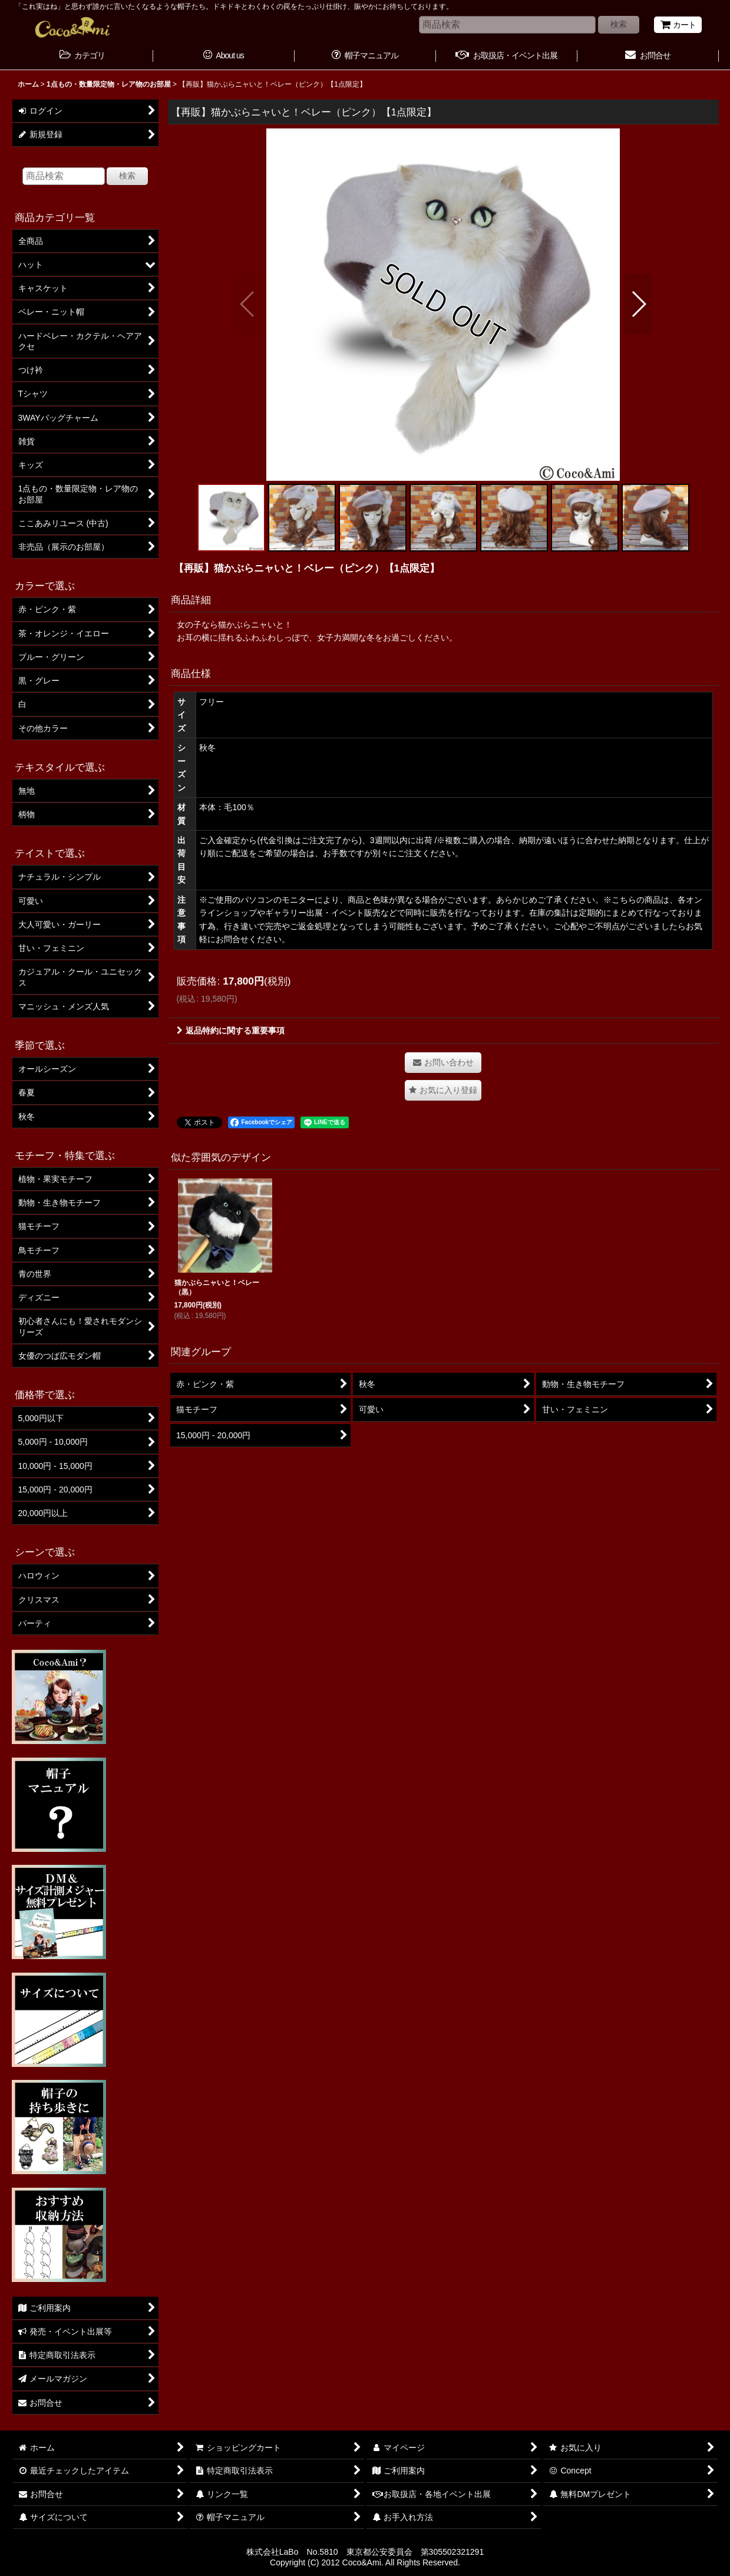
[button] (248, 304)
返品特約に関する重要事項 (231, 1030)
